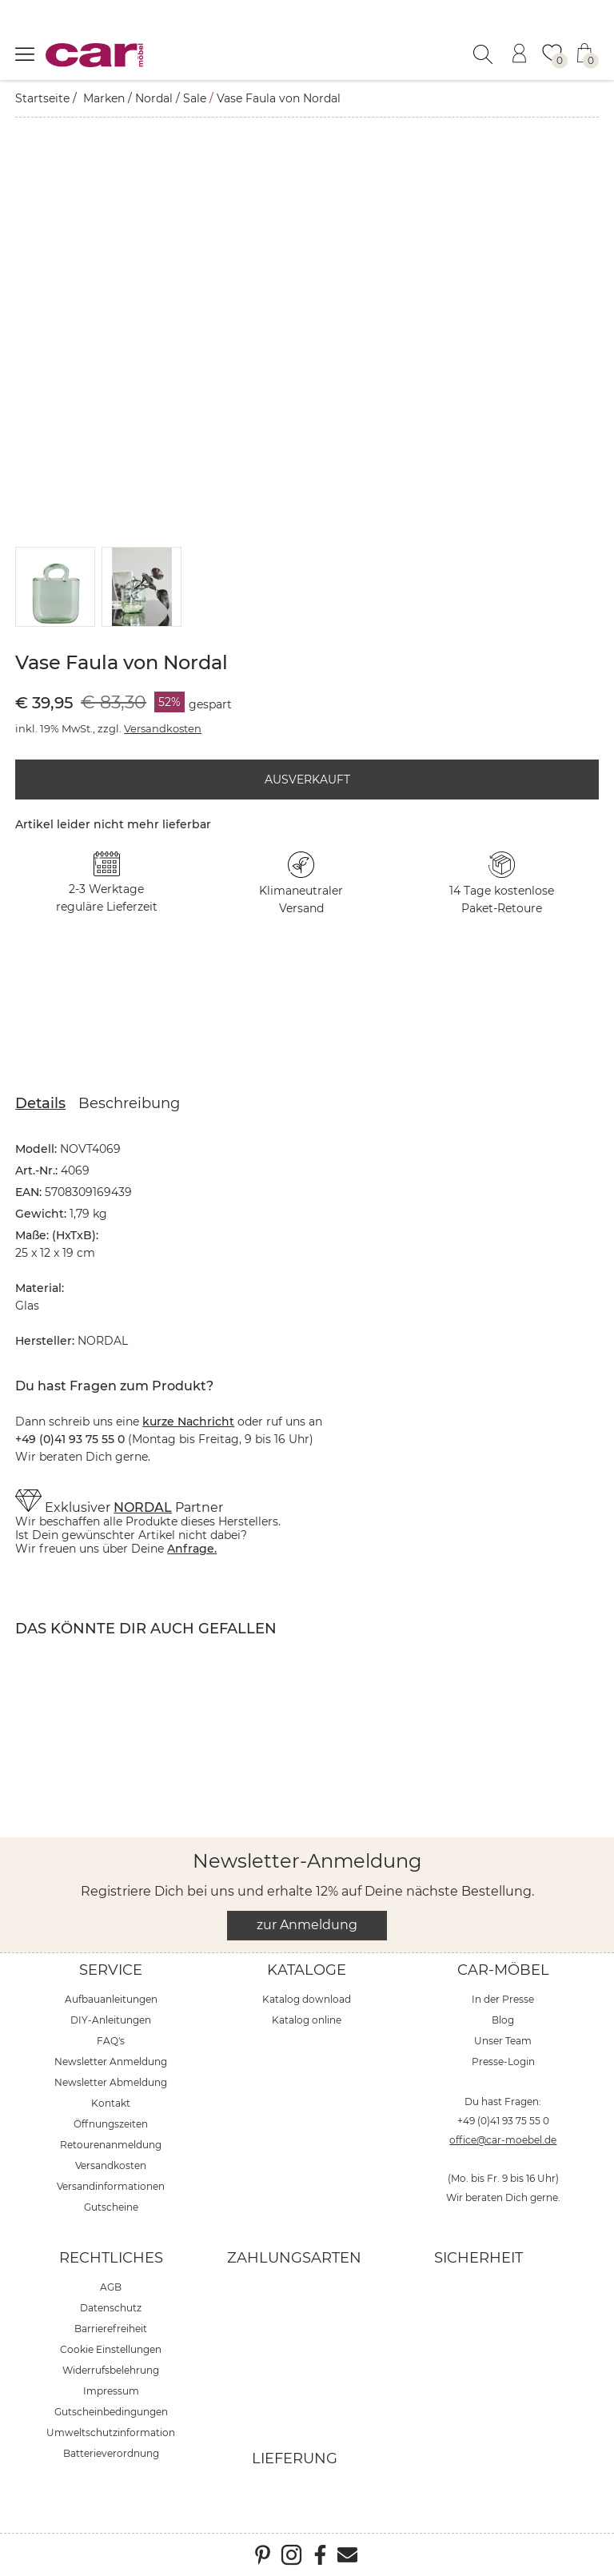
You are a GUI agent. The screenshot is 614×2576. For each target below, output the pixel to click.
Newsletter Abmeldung (110, 2082)
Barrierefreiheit (110, 2329)
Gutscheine (111, 2207)
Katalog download (306, 1999)
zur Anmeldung (307, 1924)
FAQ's (111, 2041)
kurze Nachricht (188, 1421)
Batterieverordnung (111, 2453)
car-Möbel (503, 1970)
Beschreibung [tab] (129, 1103)
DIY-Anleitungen (110, 2020)
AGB (111, 2287)
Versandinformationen (111, 2186)
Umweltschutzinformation (110, 2432)
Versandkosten (162, 728)
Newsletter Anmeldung (110, 2062)
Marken (104, 98)
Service (110, 1970)
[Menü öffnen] (24, 53)
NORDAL (143, 1507)
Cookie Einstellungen (110, 2349)
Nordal (154, 98)
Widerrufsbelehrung (110, 2370)
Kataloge (306, 1970)
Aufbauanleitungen (111, 1999)
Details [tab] (40, 1103)
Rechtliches (111, 2258)
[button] (56, 587)
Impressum (111, 2391)
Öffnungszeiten (111, 2124)
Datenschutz (111, 2308)
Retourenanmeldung (110, 2145)
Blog (503, 2020)
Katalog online (306, 2020)
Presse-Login (503, 2062)
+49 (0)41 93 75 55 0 (503, 2121)
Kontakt (110, 2103)
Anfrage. (192, 1548)
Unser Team (503, 2041)
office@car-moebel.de (502, 2140)
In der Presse (503, 1999)
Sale (194, 98)
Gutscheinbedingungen (111, 2412)
